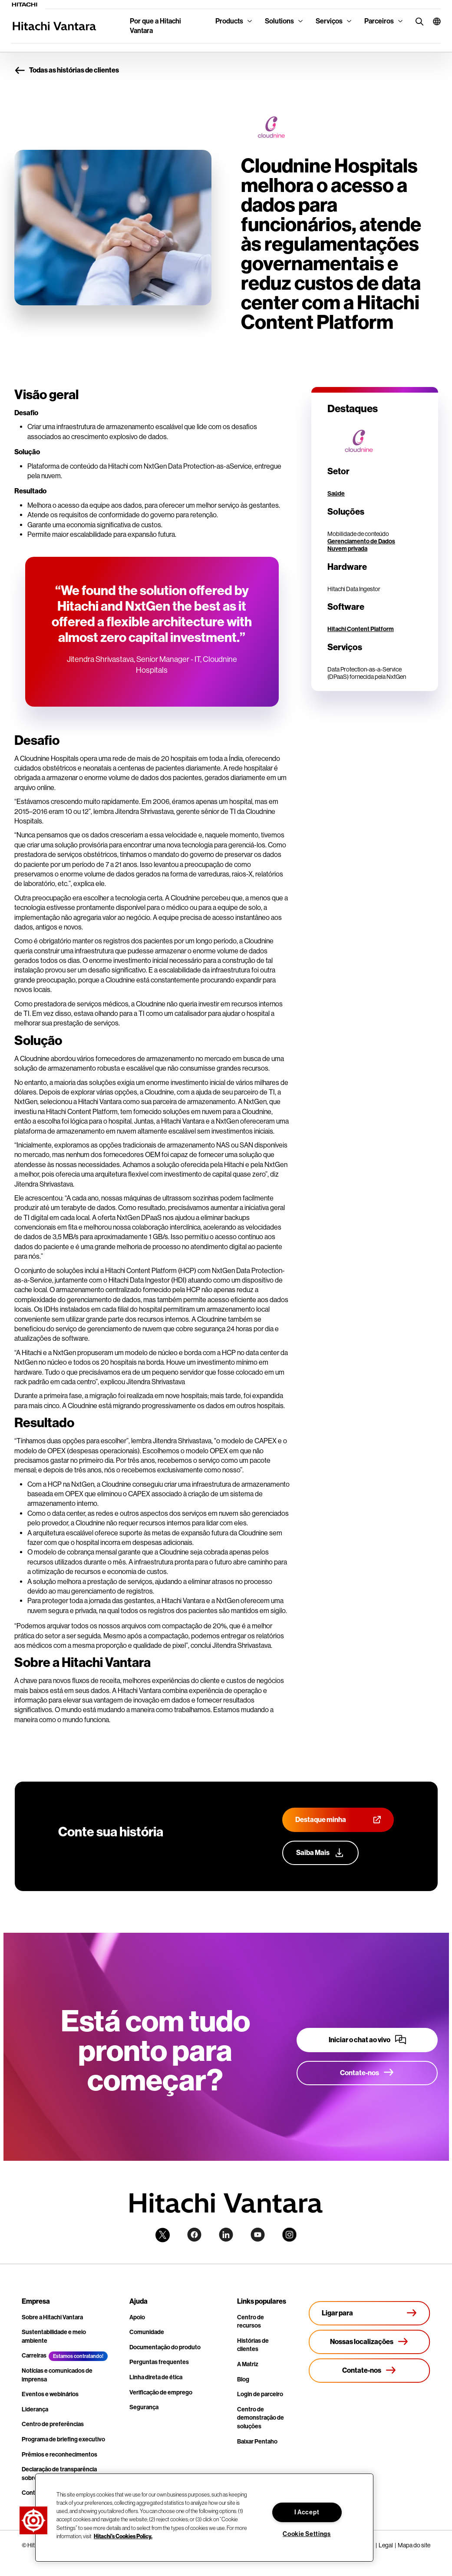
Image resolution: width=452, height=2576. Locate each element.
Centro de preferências (53, 2424)
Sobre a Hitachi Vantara (52, 2317)
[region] (204, 2517)
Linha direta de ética (155, 2377)
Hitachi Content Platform (360, 629)
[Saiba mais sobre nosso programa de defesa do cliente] (320, 1853)
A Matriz (247, 2364)
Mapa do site (414, 2545)
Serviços (329, 21)
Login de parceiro (260, 2394)
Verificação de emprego (160, 2392)
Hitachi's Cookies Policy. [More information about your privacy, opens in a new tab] (123, 2536)
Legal (386, 2545)
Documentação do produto (165, 2347)
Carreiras (34, 2355)
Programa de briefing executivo (63, 2439)
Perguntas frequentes (159, 2362)
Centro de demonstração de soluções (260, 2418)
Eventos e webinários (50, 2394)
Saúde (336, 493)
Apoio (137, 2317)
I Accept (307, 2512)
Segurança (143, 2407)
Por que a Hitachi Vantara (155, 26)
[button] (433, 21)
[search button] (417, 21)
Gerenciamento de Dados (361, 541)
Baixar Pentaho (257, 2441)
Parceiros (379, 21)
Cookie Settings (307, 2534)
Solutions (279, 21)
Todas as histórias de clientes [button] (66, 70)
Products (229, 21)
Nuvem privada (347, 548)
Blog (243, 2379)
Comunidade (146, 2332)
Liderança (35, 2409)
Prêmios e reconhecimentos (59, 2454)
